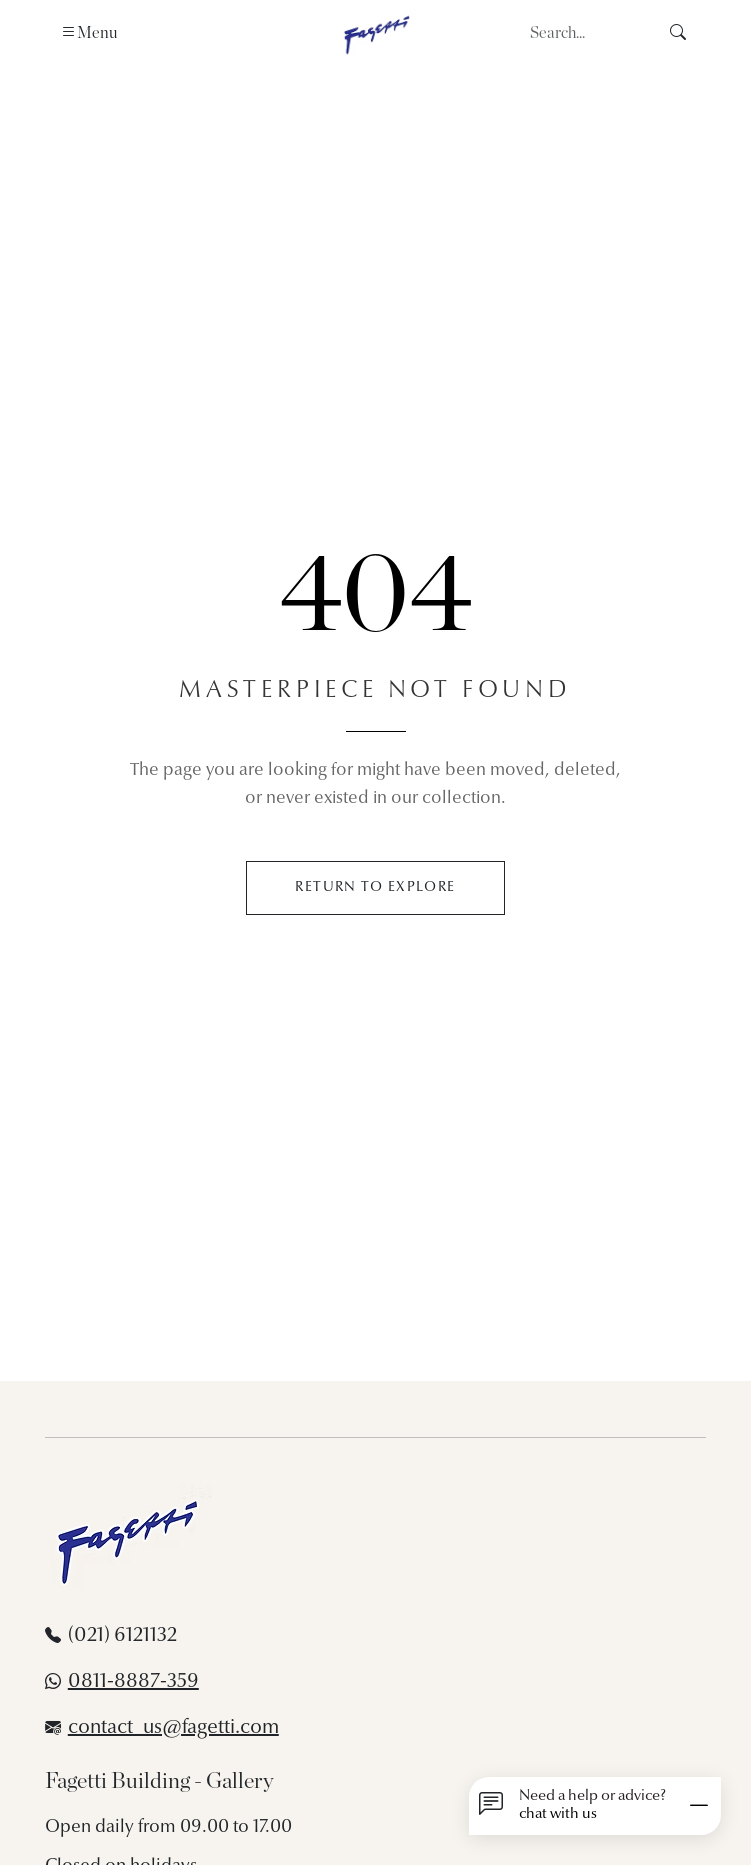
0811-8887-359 (133, 1682)
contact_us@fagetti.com (173, 1728)
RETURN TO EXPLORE (375, 887)
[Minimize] (699, 1806)
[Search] (588, 33)
